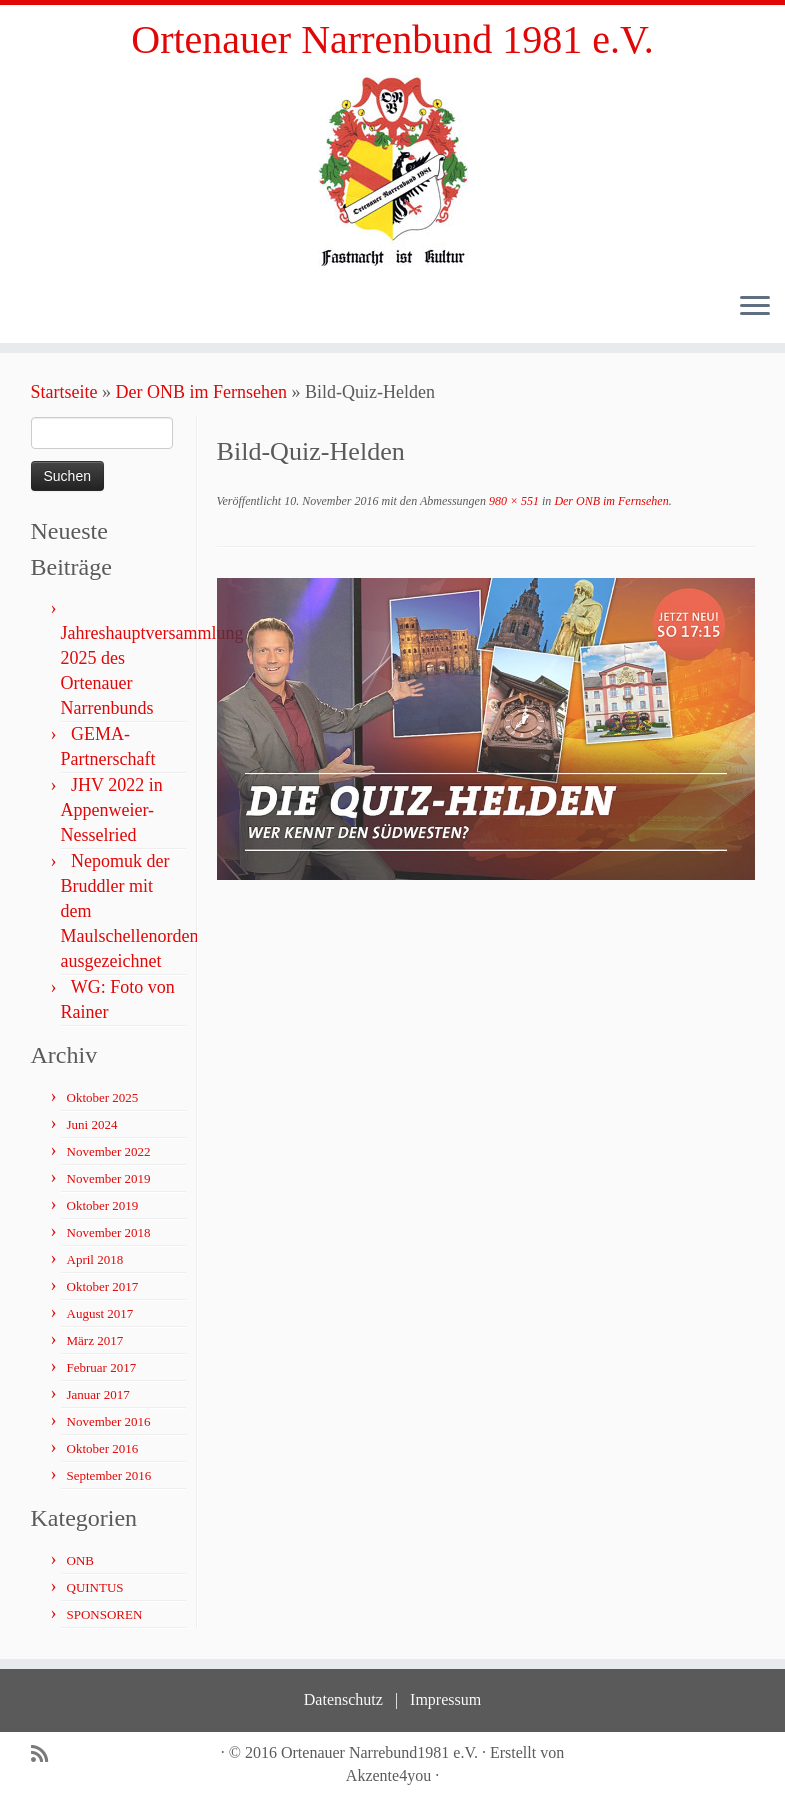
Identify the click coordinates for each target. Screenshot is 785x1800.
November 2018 (109, 1232)
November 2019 (109, 1178)
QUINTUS (95, 1587)
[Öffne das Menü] (755, 307)
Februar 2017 (102, 1367)
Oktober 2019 (103, 1205)
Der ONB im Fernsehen (200, 392)
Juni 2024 (92, 1124)
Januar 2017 (98, 1394)
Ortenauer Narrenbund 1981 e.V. (392, 39)
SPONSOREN (105, 1614)
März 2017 (95, 1340)
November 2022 (109, 1151)
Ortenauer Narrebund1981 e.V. (379, 1752)
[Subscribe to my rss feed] (46, 1754)
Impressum (445, 1699)
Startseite (64, 392)
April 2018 (95, 1259)
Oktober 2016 (103, 1448)
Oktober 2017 (103, 1286)
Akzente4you (388, 1775)
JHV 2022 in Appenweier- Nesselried (112, 810)
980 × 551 (512, 501)
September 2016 (109, 1475)
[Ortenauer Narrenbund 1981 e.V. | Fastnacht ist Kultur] (392, 170)
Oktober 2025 (103, 1097)
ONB (80, 1560)
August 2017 (100, 1313)
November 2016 (109, 1421)
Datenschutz (343, 1699)
